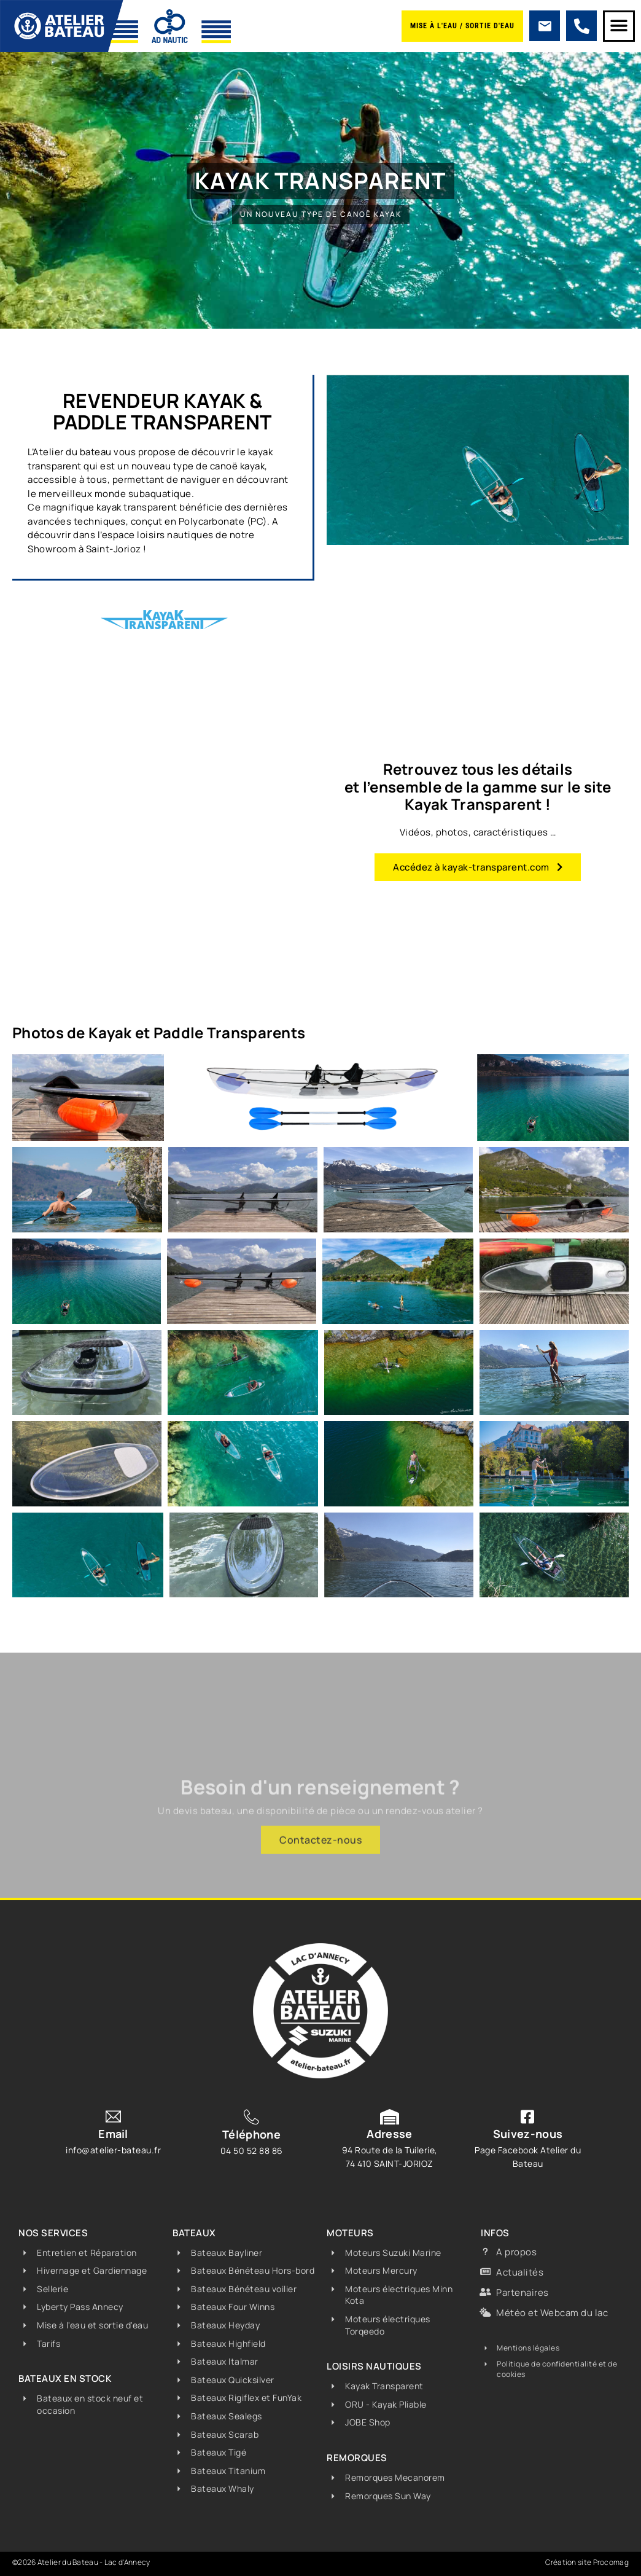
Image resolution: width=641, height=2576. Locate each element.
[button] (619, 26)
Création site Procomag (587, 2562)
